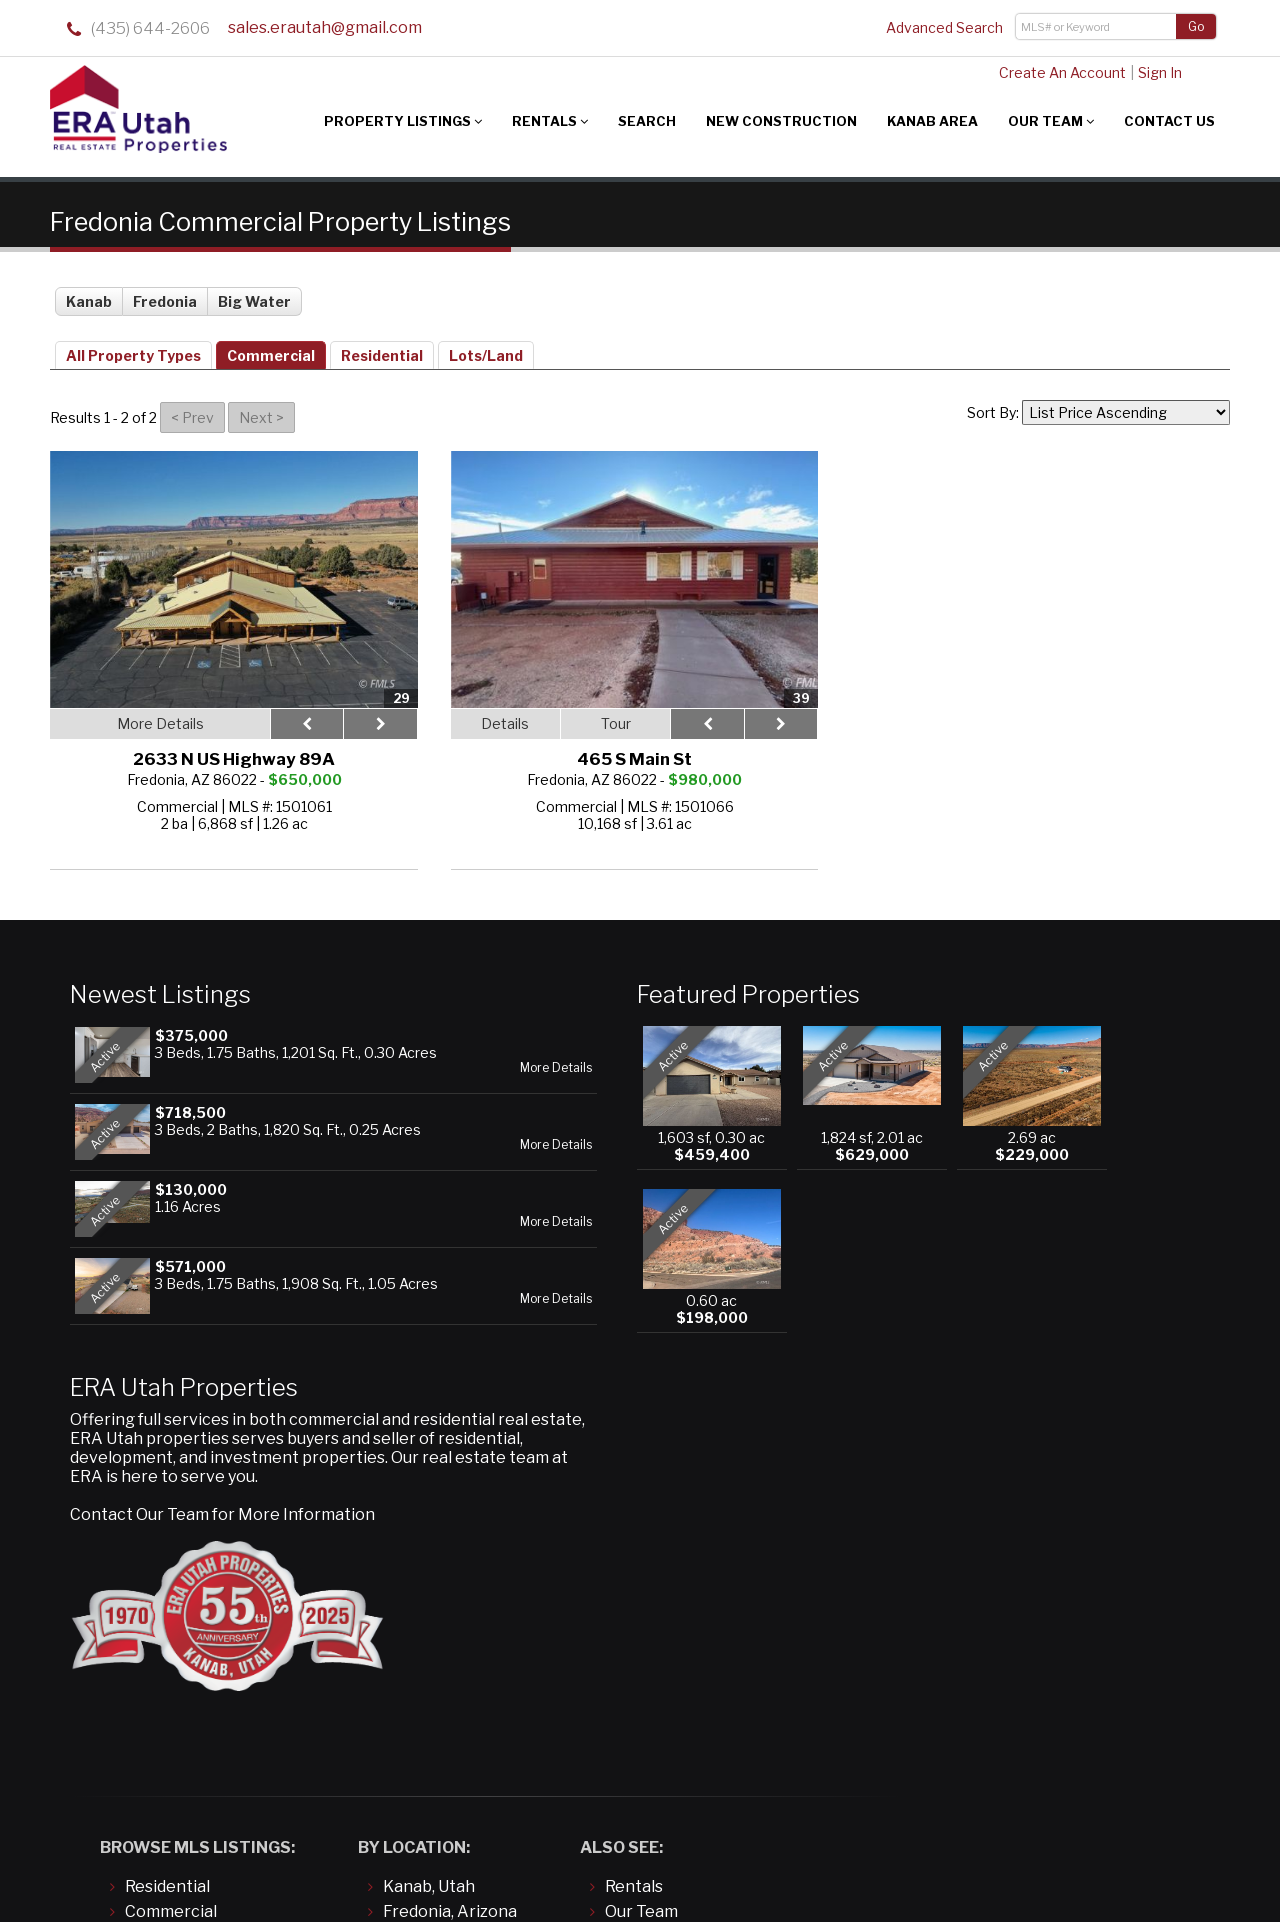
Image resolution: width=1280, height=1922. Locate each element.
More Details (382, 1075)
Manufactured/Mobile (208, 1609)
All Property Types (133, 346)
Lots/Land (486, 346)
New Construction (781, 121)
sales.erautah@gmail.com (324, 29)
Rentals (550, 121)
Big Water (254, 292)
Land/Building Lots (196, 1584)
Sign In (1150, 72)
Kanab (89, 292)
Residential (382, 346)
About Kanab (655, 1609)
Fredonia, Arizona (450, 1559)
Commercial (271, 346)
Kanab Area (932, 121)
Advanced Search (944, 27)
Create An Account (1052, 72)
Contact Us (1169, 121)
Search (647, 121)
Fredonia (165, 292)
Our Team (1051, 121)
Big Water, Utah (442, 1584)
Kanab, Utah (429, 1534)
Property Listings (403, 121)
